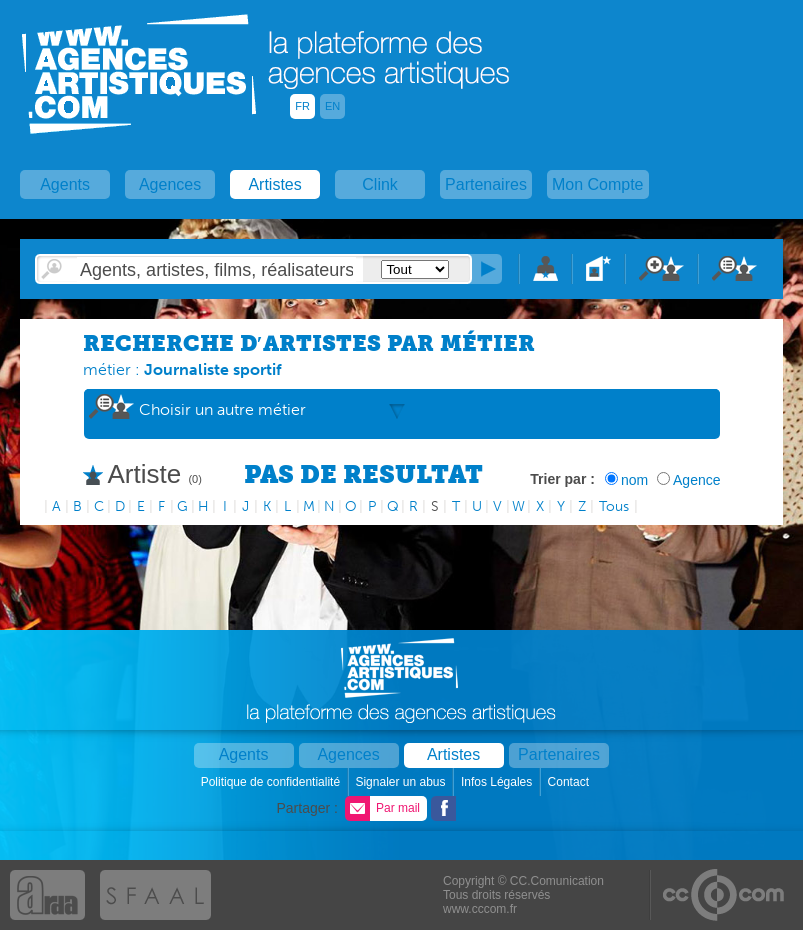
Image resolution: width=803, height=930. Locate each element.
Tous (614, 506)
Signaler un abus (401, 782)
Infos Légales (498, 782)
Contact (570, 782)
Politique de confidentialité (272, 782)
